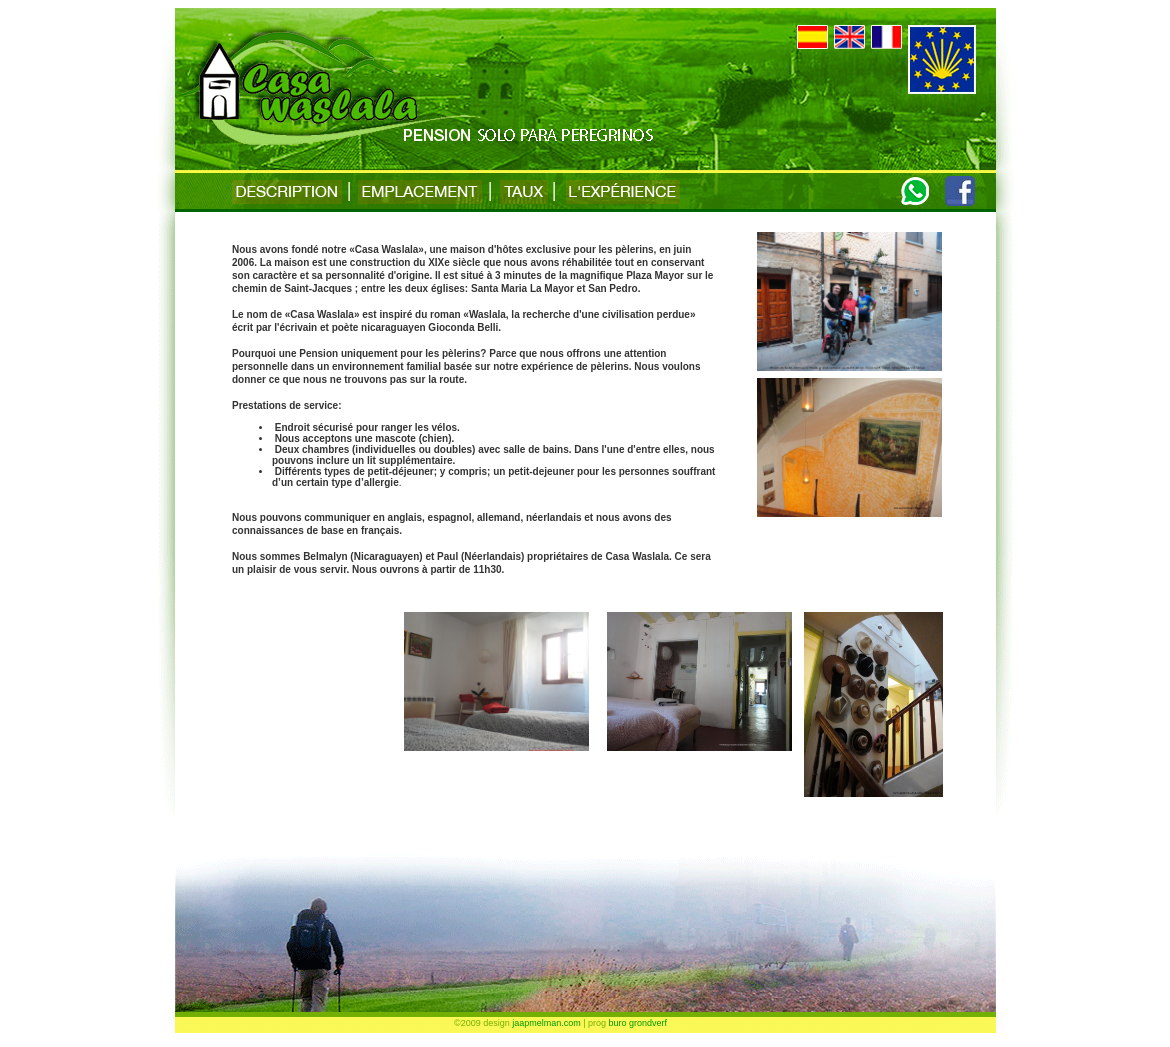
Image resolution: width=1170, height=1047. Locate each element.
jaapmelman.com (546, 1023)
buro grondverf (638, 1023)
